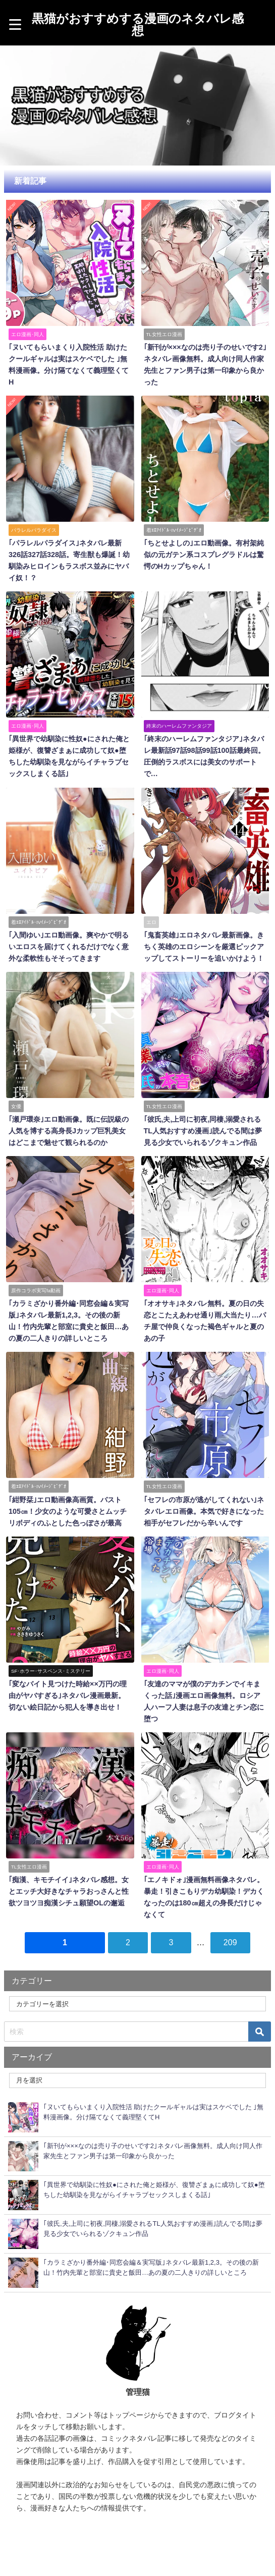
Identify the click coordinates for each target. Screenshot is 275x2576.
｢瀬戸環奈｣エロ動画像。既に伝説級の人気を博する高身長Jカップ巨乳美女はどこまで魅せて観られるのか (69, 1131)
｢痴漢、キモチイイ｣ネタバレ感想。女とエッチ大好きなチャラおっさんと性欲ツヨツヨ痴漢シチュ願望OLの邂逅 (69, 1891)
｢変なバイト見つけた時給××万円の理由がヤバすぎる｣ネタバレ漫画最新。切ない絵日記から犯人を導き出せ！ (68, 1695)
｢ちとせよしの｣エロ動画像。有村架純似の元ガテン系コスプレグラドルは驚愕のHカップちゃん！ (204, 554)
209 (230, 1942)
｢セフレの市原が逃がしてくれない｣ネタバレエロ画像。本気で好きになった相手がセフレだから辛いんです (204, 1511)
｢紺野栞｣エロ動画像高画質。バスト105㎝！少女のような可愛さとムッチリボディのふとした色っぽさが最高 (68, 1511)
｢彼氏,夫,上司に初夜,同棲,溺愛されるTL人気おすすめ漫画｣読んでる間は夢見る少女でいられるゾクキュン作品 (203, 1131)
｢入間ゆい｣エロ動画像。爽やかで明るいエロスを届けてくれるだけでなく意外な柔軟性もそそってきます (69, 946)
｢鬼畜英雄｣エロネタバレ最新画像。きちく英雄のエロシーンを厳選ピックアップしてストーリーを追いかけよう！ (204, 946)
